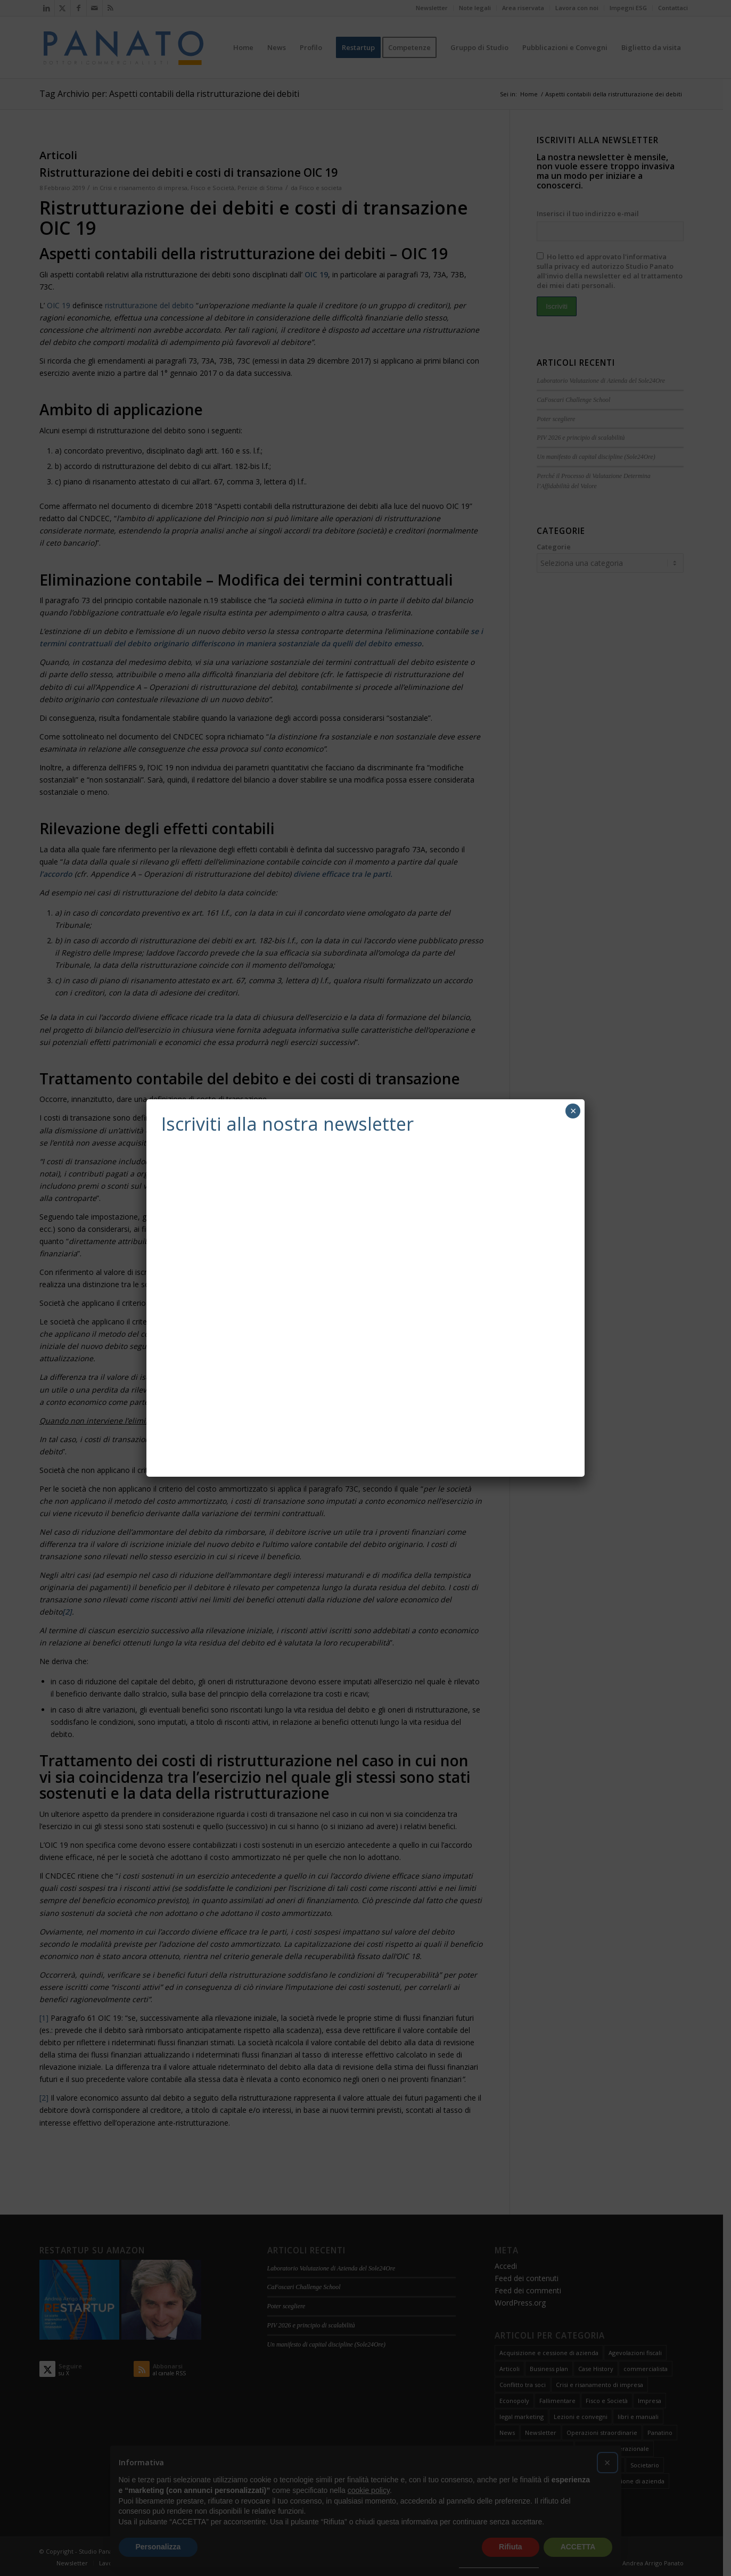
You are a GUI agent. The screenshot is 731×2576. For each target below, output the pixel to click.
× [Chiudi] (573, 1111)
